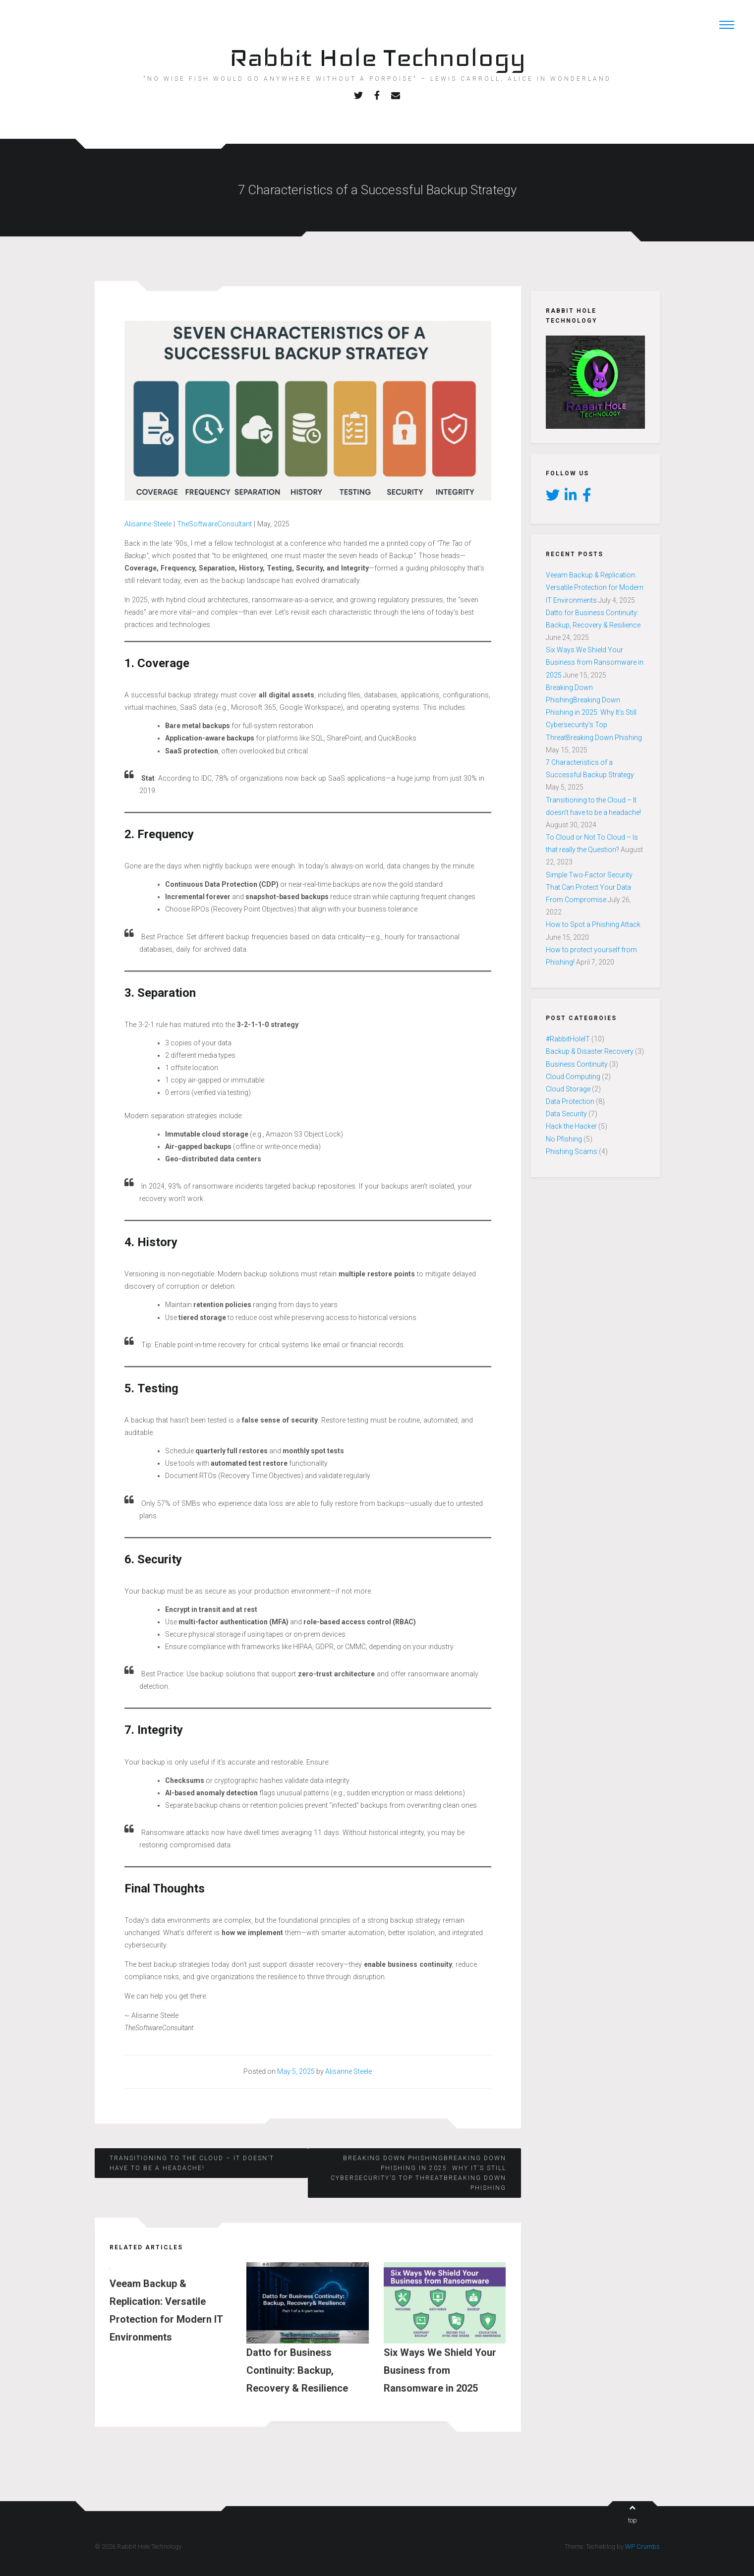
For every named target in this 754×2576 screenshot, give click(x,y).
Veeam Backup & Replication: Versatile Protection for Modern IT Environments (594, 587)
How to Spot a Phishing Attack (593, 924)
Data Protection (570, 1101)
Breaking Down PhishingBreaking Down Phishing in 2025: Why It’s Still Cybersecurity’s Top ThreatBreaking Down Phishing (418, 2173)
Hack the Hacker (571, 1126)
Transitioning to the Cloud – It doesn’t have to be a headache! (192, 2163)
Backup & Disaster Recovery (590, 1051)
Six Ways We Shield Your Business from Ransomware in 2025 (594, 662)
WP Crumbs (642, 2546)
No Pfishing (564, 1139)
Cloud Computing (573, 1077)
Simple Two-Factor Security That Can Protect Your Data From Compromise (589, 887)
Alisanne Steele (148, 524)
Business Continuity (577, 1064)
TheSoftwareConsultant (214, 524)
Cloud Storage (568, 1089)
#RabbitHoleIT (568, 1039)
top (632, 2514)
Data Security (566, 1114)
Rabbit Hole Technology (377, 57)
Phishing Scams (571, 1151)
